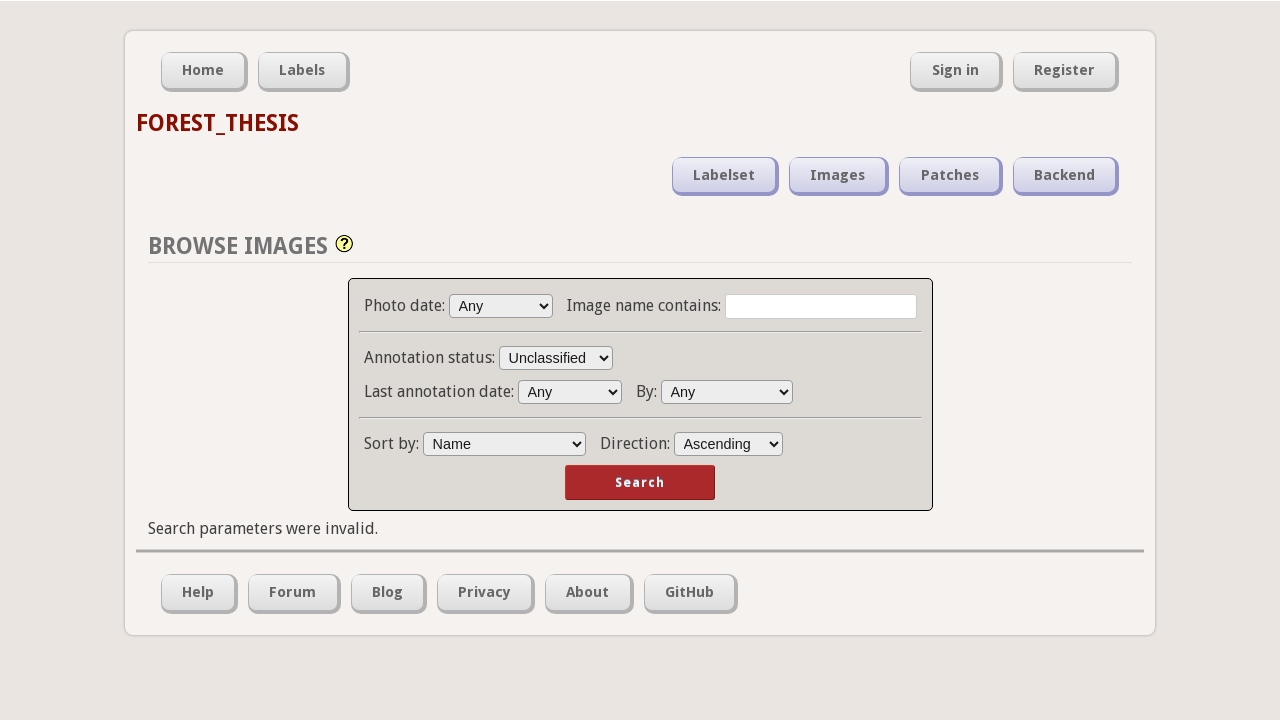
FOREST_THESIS (217, 123)
